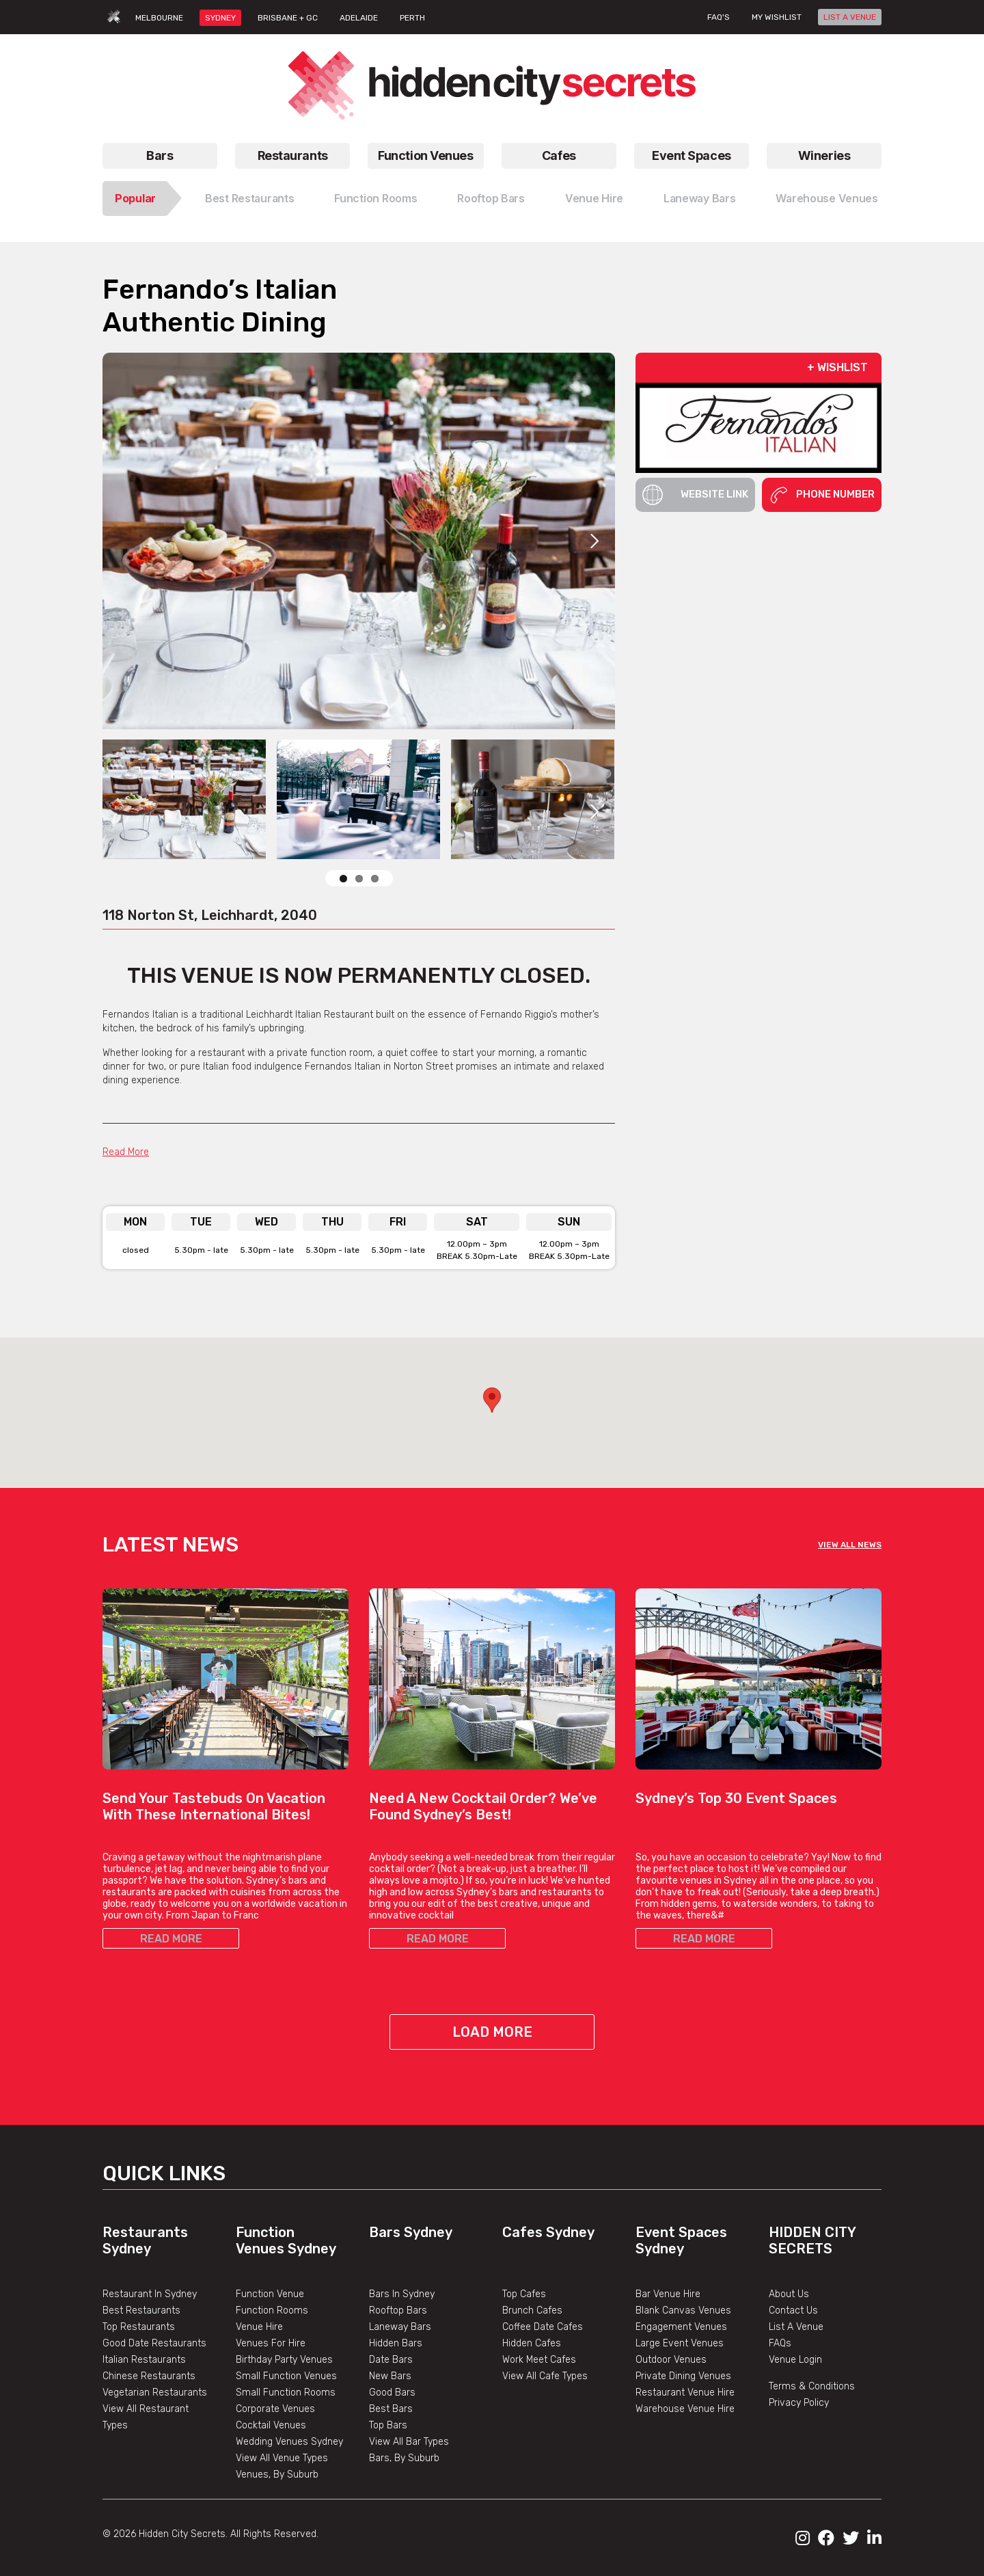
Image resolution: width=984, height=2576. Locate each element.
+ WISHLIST (837, 367)
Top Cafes (524, 2294)
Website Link (695, 495)
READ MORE (171, 1938)
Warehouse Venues (827, 198)
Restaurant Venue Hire (685, 2392)
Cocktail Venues (271, 2425)
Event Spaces (691, 155)
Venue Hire (594, 198)
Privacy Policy (799, 2403)
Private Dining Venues (683, 2376)
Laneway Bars (700, 198)
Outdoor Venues (671, 2359)
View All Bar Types (409, 2442)
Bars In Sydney (402, 2294)
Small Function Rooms (286, 2392)
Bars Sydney (410, 2232)
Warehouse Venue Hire (685, 2409)
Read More (125, 1152)
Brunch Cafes (532, 2310)
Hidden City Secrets (812, 2240)
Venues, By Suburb (277, 2474)
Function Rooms (375, 198)
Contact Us (793, 2310)
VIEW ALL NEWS (850, 1544)
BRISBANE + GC (288, 18)
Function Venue (270, 2294)
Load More (492, 2032)
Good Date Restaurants (154, 2343)
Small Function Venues (286, 2376)
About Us (789, 2294)
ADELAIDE (359, 18)
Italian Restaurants (144, 2359)
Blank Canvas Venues (683, 2310)
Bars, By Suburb (404, 2458)
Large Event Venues (680, 2343)
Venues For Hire (270, 2343)
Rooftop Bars (491, 198)
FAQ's (718, 17)
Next (594, 540)
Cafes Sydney (548, 2232)
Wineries (824, 155)
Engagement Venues (681, 2327)
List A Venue (796, 2327)
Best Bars (391, 2409)
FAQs (780, 2343)
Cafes (559, 155)
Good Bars (392, 2392)
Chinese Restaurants (148, 2376)
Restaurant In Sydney (149, 2294)
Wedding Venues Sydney (289, 2442)
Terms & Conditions (812, 2386)
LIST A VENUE (849, 17)
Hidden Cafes (531, 2343)
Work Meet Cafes (539, 2359)
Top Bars (388, 2425)
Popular (135, 198)
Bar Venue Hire (668, 2294)
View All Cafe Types (545, 2376)
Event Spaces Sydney (681, 2240)
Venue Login (795, 2359)
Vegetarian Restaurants (154, 2392)
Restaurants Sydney (145, 2240)
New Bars (390, 2376)
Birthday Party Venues (284, 2359)
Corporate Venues (275, 2409)
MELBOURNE (159, 18)
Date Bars (391, 2359)
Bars (159, 155)
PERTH (412, 18)
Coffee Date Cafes (542, 2327)
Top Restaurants (138, 2327)
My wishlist (777, 17)
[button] (492, 1400)
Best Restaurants (250, 198)
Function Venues (425, 155)
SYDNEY (220, 18)
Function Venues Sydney (286, 2240)
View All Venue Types (282, 2458)
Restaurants (293, 155)
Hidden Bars (395, 2343)
